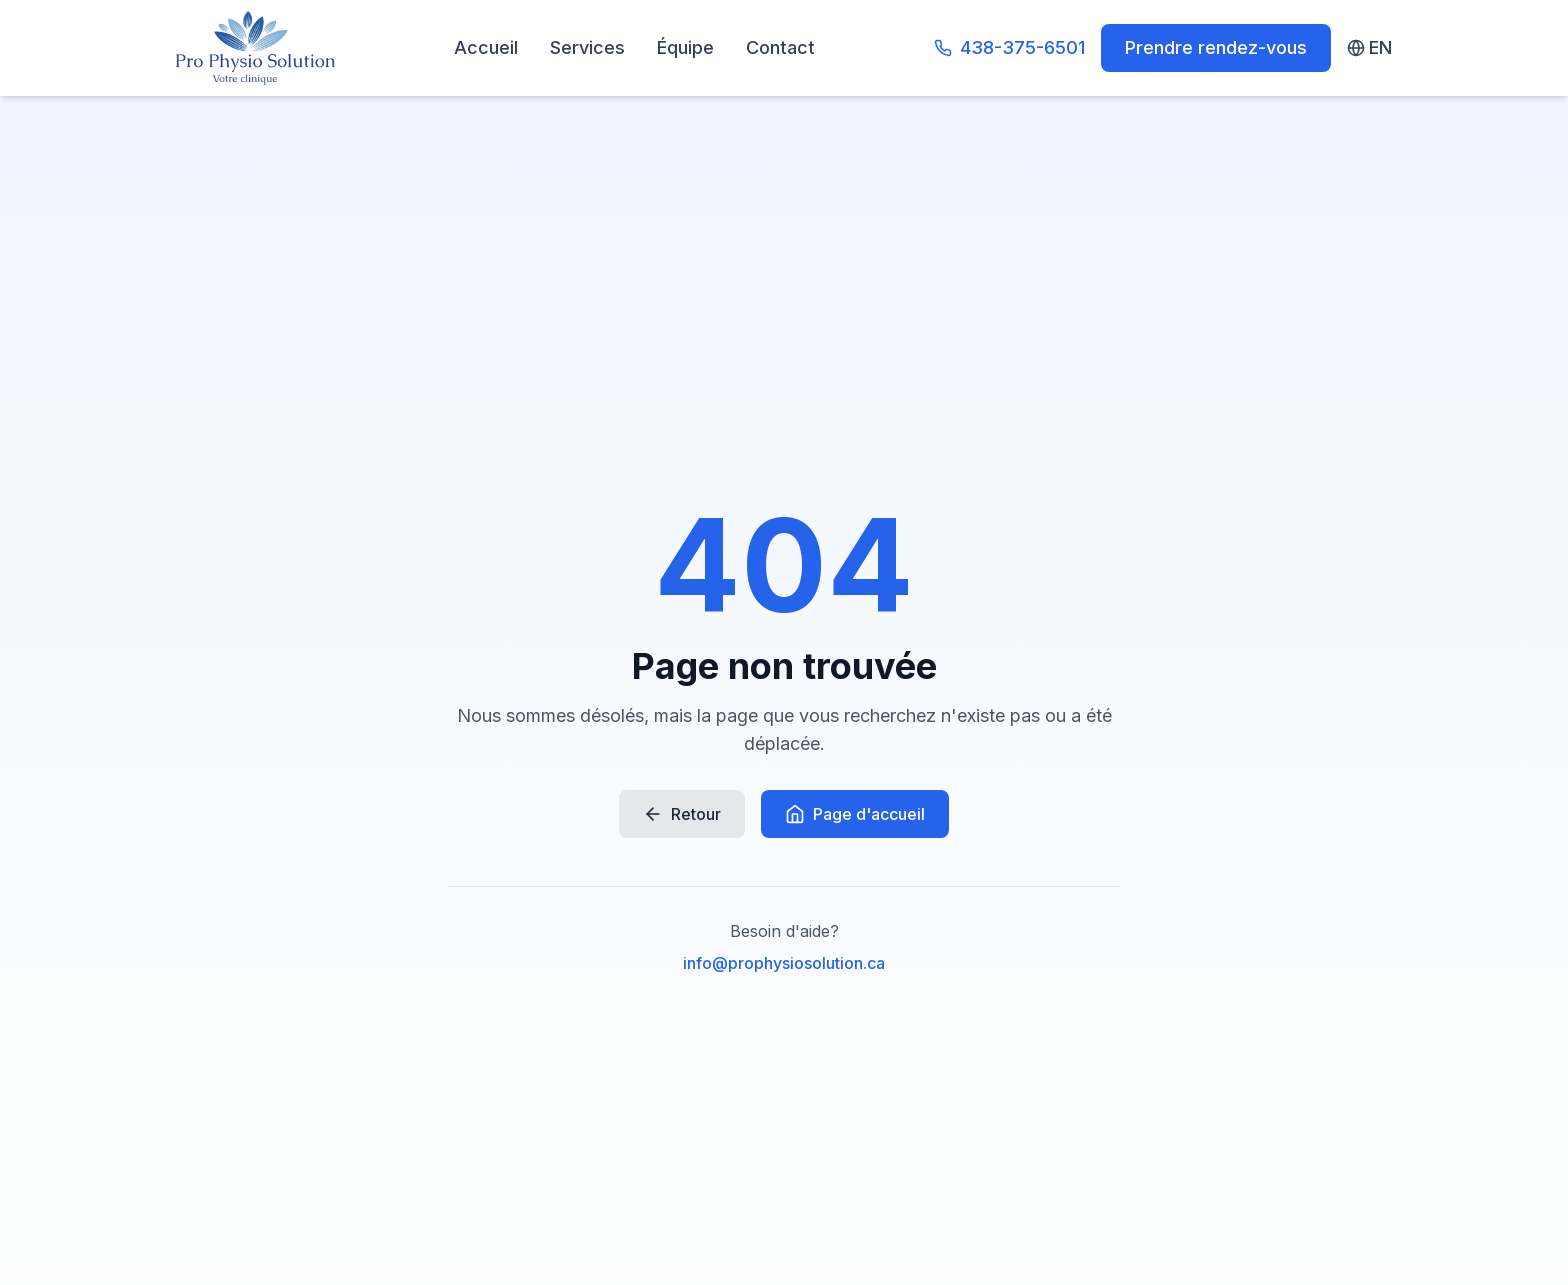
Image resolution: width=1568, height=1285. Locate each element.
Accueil (486, 47)
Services (587, 47)
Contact (780, 47)
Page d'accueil (855, 814)
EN (1369, 47)
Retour (682, 814)
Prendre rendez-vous (1216, 47)
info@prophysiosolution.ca (784, 963)
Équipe (685, 47)
